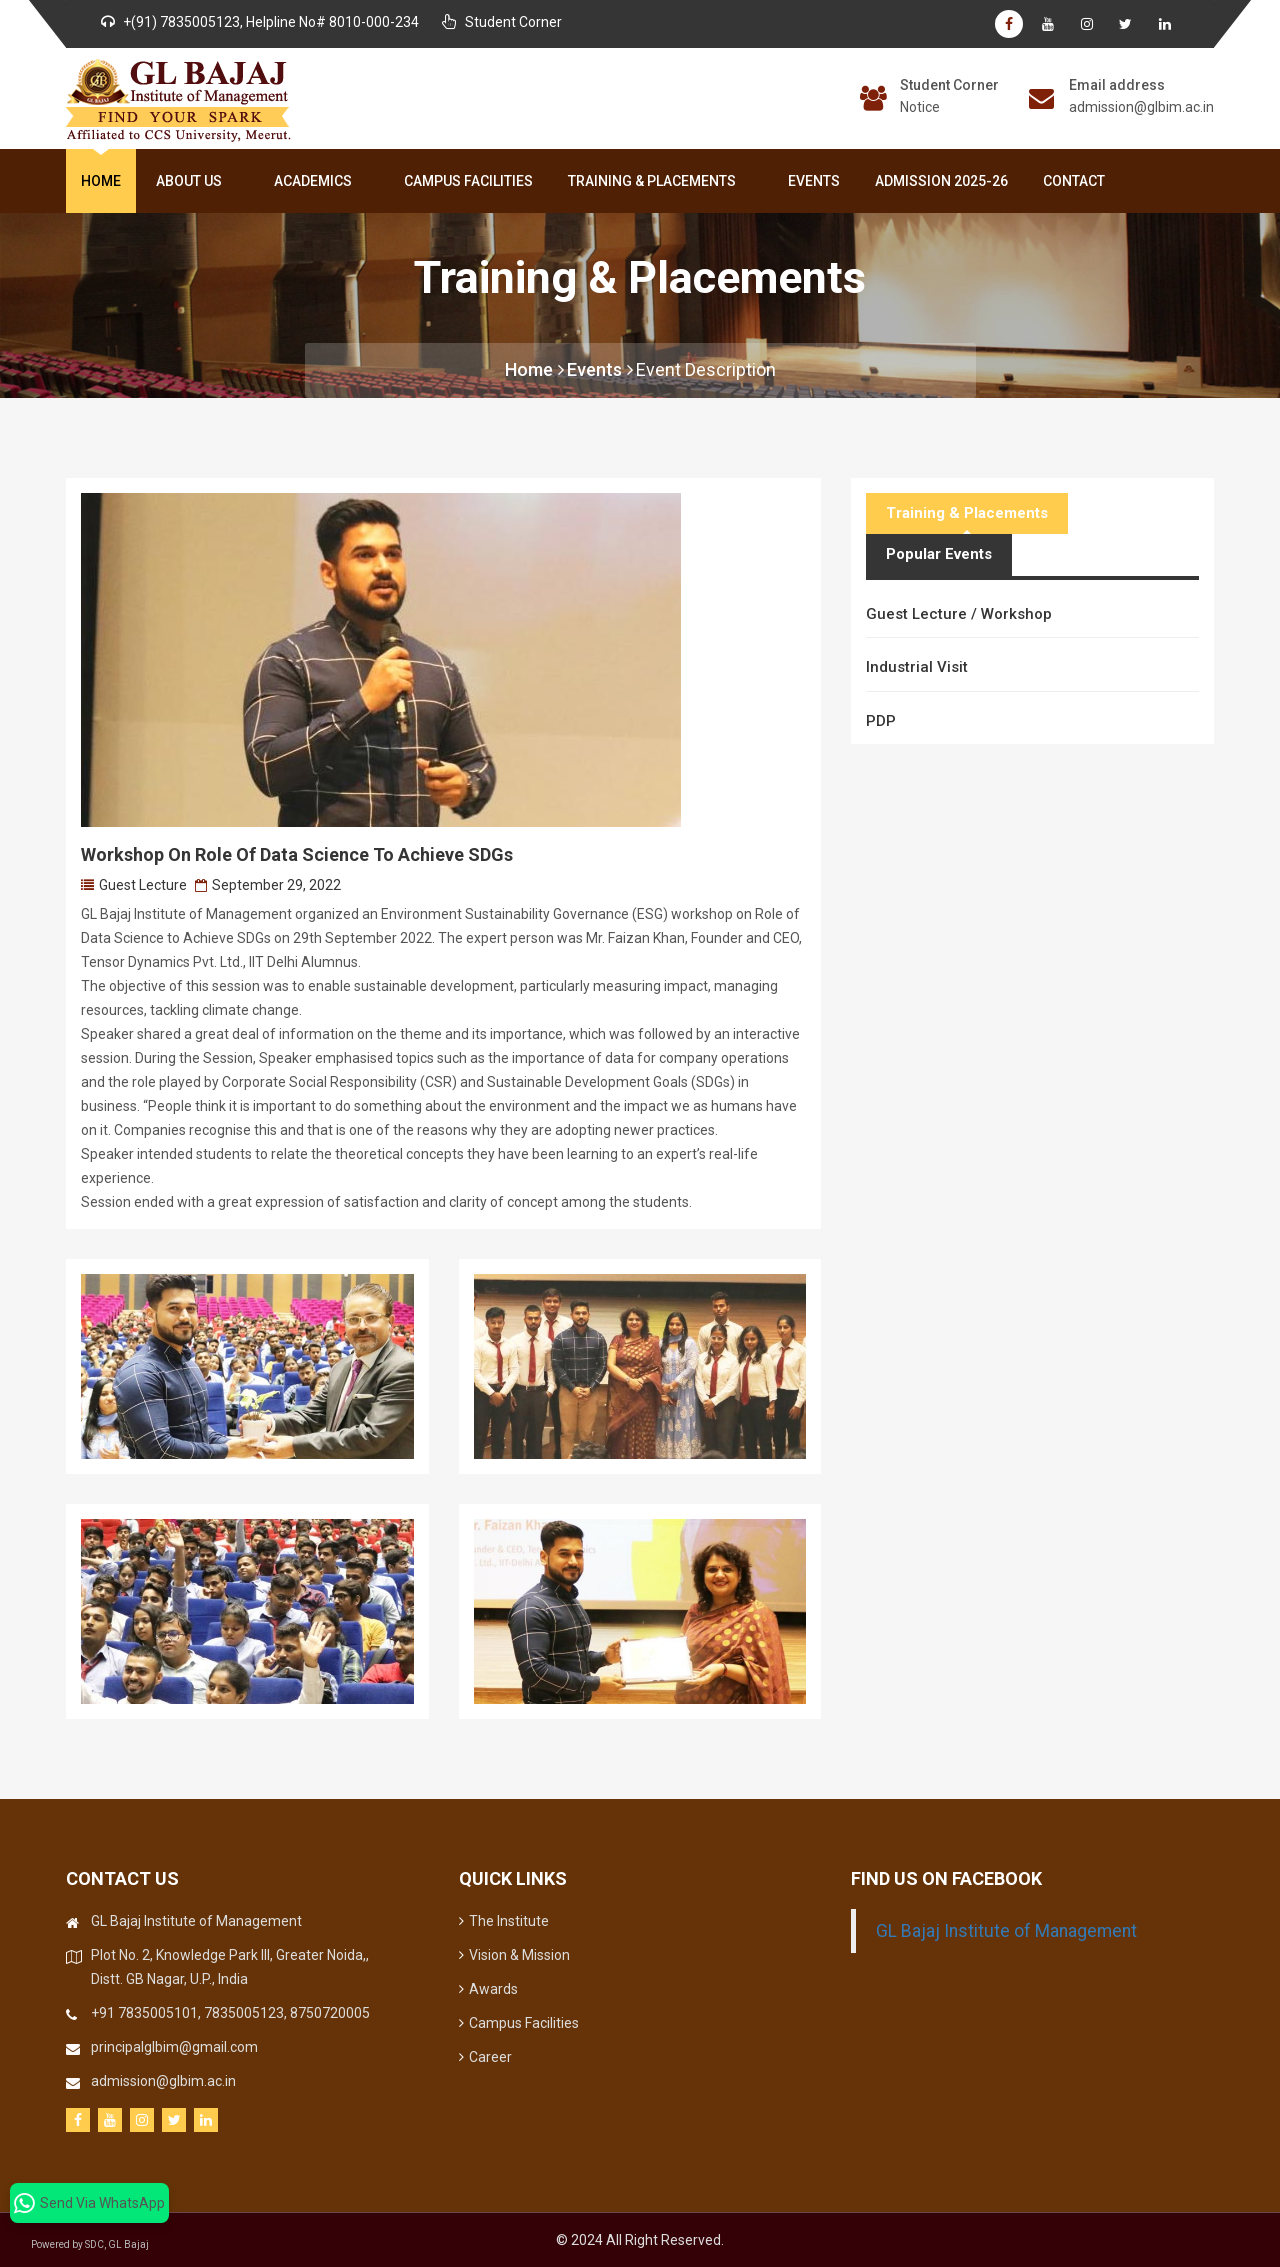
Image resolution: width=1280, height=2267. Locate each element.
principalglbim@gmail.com (174, 2047)
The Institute (504, 1921)
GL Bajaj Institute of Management (1006, 1931)
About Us (193, 181)
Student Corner (949, 85)
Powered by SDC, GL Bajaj (100, 2244)
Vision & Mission (514, 1955)
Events (814, 181)
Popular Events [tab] (939, 554)
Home (101, 181)
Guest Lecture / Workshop (959, 614)
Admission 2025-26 (941, 181)
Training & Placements (656, 181)
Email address (1117, 85)
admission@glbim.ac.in (1141, 107)
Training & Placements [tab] (967, 513)
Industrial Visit (917, 667)
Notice (920, 107)
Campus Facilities (468, 181)
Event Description (706, 369)
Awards (488, 1989)
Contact (1074, 181)
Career (485, 2057)
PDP (881, 721)
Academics (317, 181)
